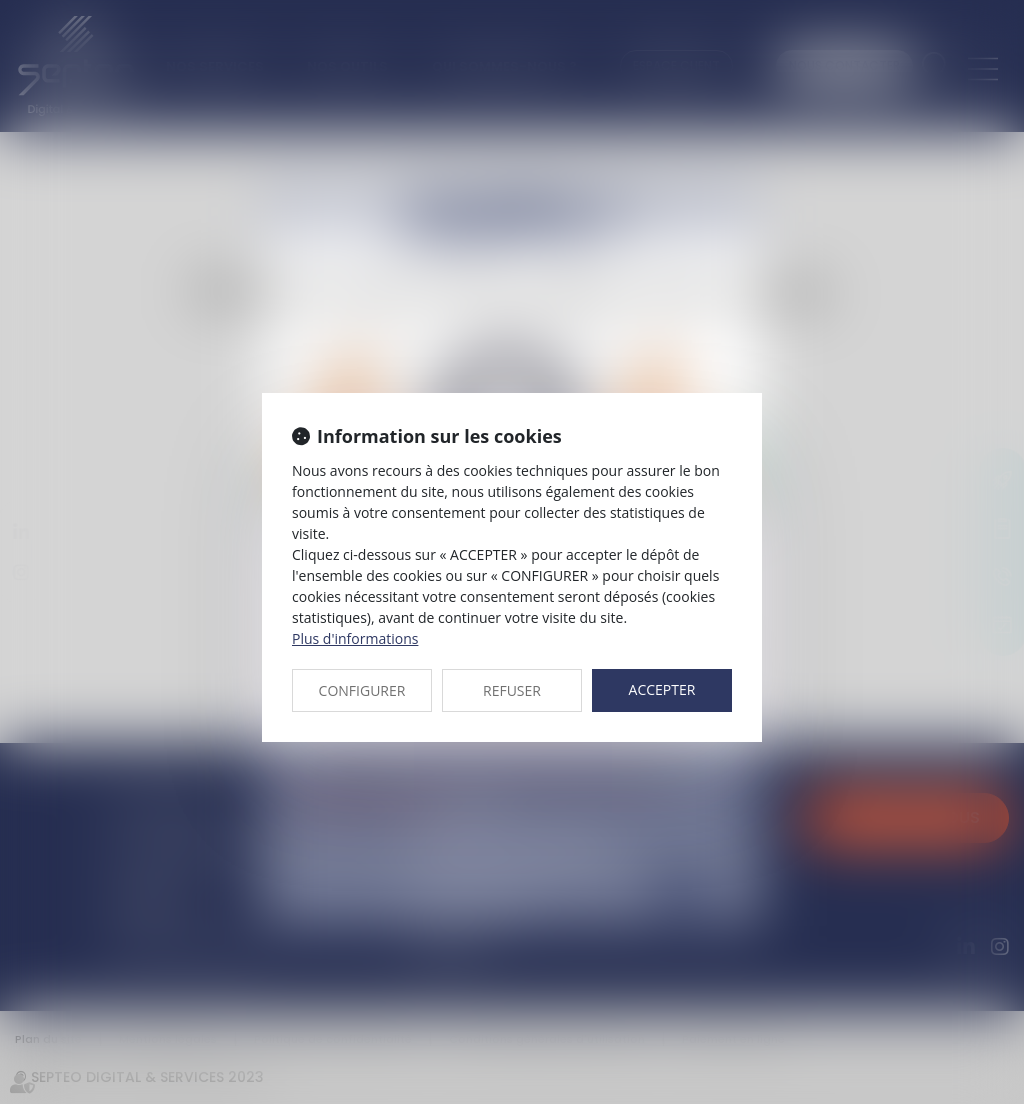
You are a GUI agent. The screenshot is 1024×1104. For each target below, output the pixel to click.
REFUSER (512, 690)
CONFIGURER (362, 690)
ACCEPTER (662, 689)
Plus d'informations (355, 638)
